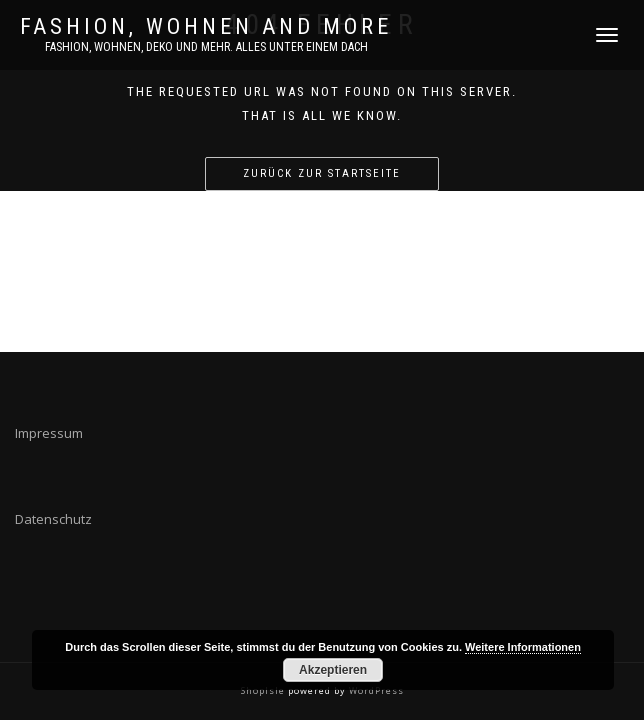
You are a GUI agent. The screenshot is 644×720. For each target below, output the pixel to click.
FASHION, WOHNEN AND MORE (206, 27)
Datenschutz (53, 519)
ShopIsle (264, 690)
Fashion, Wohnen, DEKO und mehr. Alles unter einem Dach (206, 47)
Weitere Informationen (523, 647)
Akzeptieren (333, 670)
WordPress (375, 690)
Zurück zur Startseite (322, 173)
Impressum (49, 433)
